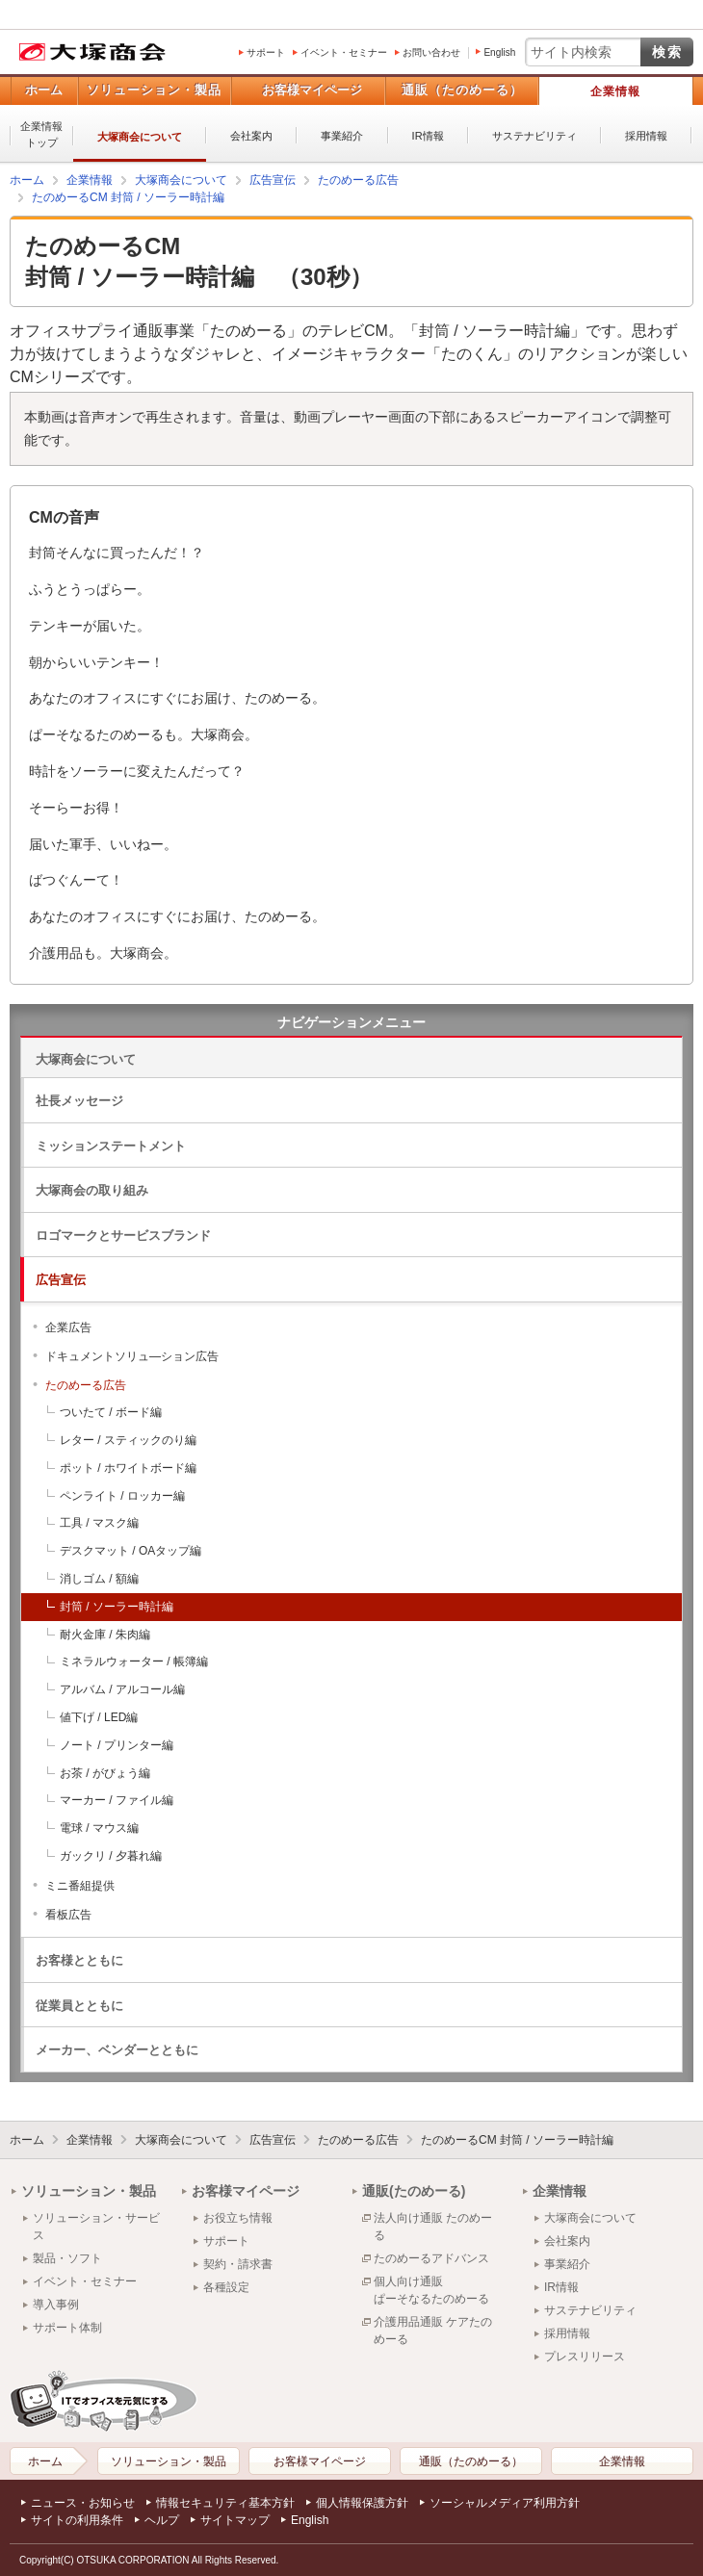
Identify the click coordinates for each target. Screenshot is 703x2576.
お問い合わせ (431, 52)
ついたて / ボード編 (111, 1412)
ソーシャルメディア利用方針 (505, 2503)
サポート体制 (67, 2327)
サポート (266, 52)
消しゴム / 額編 (99, 1578)
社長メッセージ (79, 1101)
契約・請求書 (238, 2264)
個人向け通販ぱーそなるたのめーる (431, 2290)
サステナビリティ (534, 136)
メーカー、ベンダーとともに (117, 2050)
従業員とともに (79, 2005)
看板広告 (68, 1914)
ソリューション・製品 (154, 90)
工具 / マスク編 (99, 1523)
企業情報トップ (41, 134)
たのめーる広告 (85, 1385)
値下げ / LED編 (99, 1717)
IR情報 (428, 136)
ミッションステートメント (111, 1146)
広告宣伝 (61, 1280)
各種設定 (226, 2287)
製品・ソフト (67, 2258)
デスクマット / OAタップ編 (130, 1551)
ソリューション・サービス (96, 2226)
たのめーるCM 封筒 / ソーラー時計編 (517, 2140)
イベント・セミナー (343, 52)
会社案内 (251, 136)
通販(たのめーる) (413, 2191)
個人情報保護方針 (362, 2503)
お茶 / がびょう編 (105, 1773)
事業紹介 (342, 136)
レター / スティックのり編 (128, 1440)
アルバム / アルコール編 (122, 1689)
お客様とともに (79, 1960)
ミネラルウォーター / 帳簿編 (134, 1661)
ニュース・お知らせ (83, 2503)
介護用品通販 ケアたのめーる (433, 2330)
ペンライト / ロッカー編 (122, 1496)
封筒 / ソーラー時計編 (116, 1606)
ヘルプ (161, 2520)
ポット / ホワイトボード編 (128, 1468)
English (499, 52)
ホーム (44, 90)
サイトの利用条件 (77, 2520)
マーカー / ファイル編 (116, 1800)
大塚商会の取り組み (92, 1190)
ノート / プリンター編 (116, 1745)
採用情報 (646, 136)
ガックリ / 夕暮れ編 (111, 1856)
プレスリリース (584, 2356)
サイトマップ (235, 2520)
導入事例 (56, 2304)
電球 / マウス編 (99, 1828)
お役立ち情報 (238, 2218)
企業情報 (615, 91)
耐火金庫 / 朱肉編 (105, 1634)
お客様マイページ (312, 90)
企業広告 (68, 1327)
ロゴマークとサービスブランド (123, 1235)
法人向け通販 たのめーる (433, 2226)
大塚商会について (139, 136)
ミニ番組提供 (80, 1886)
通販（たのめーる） (462, 90)
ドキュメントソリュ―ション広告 (132, 1356)
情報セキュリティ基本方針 (225, 2503)
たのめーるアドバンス (431, 2258)
